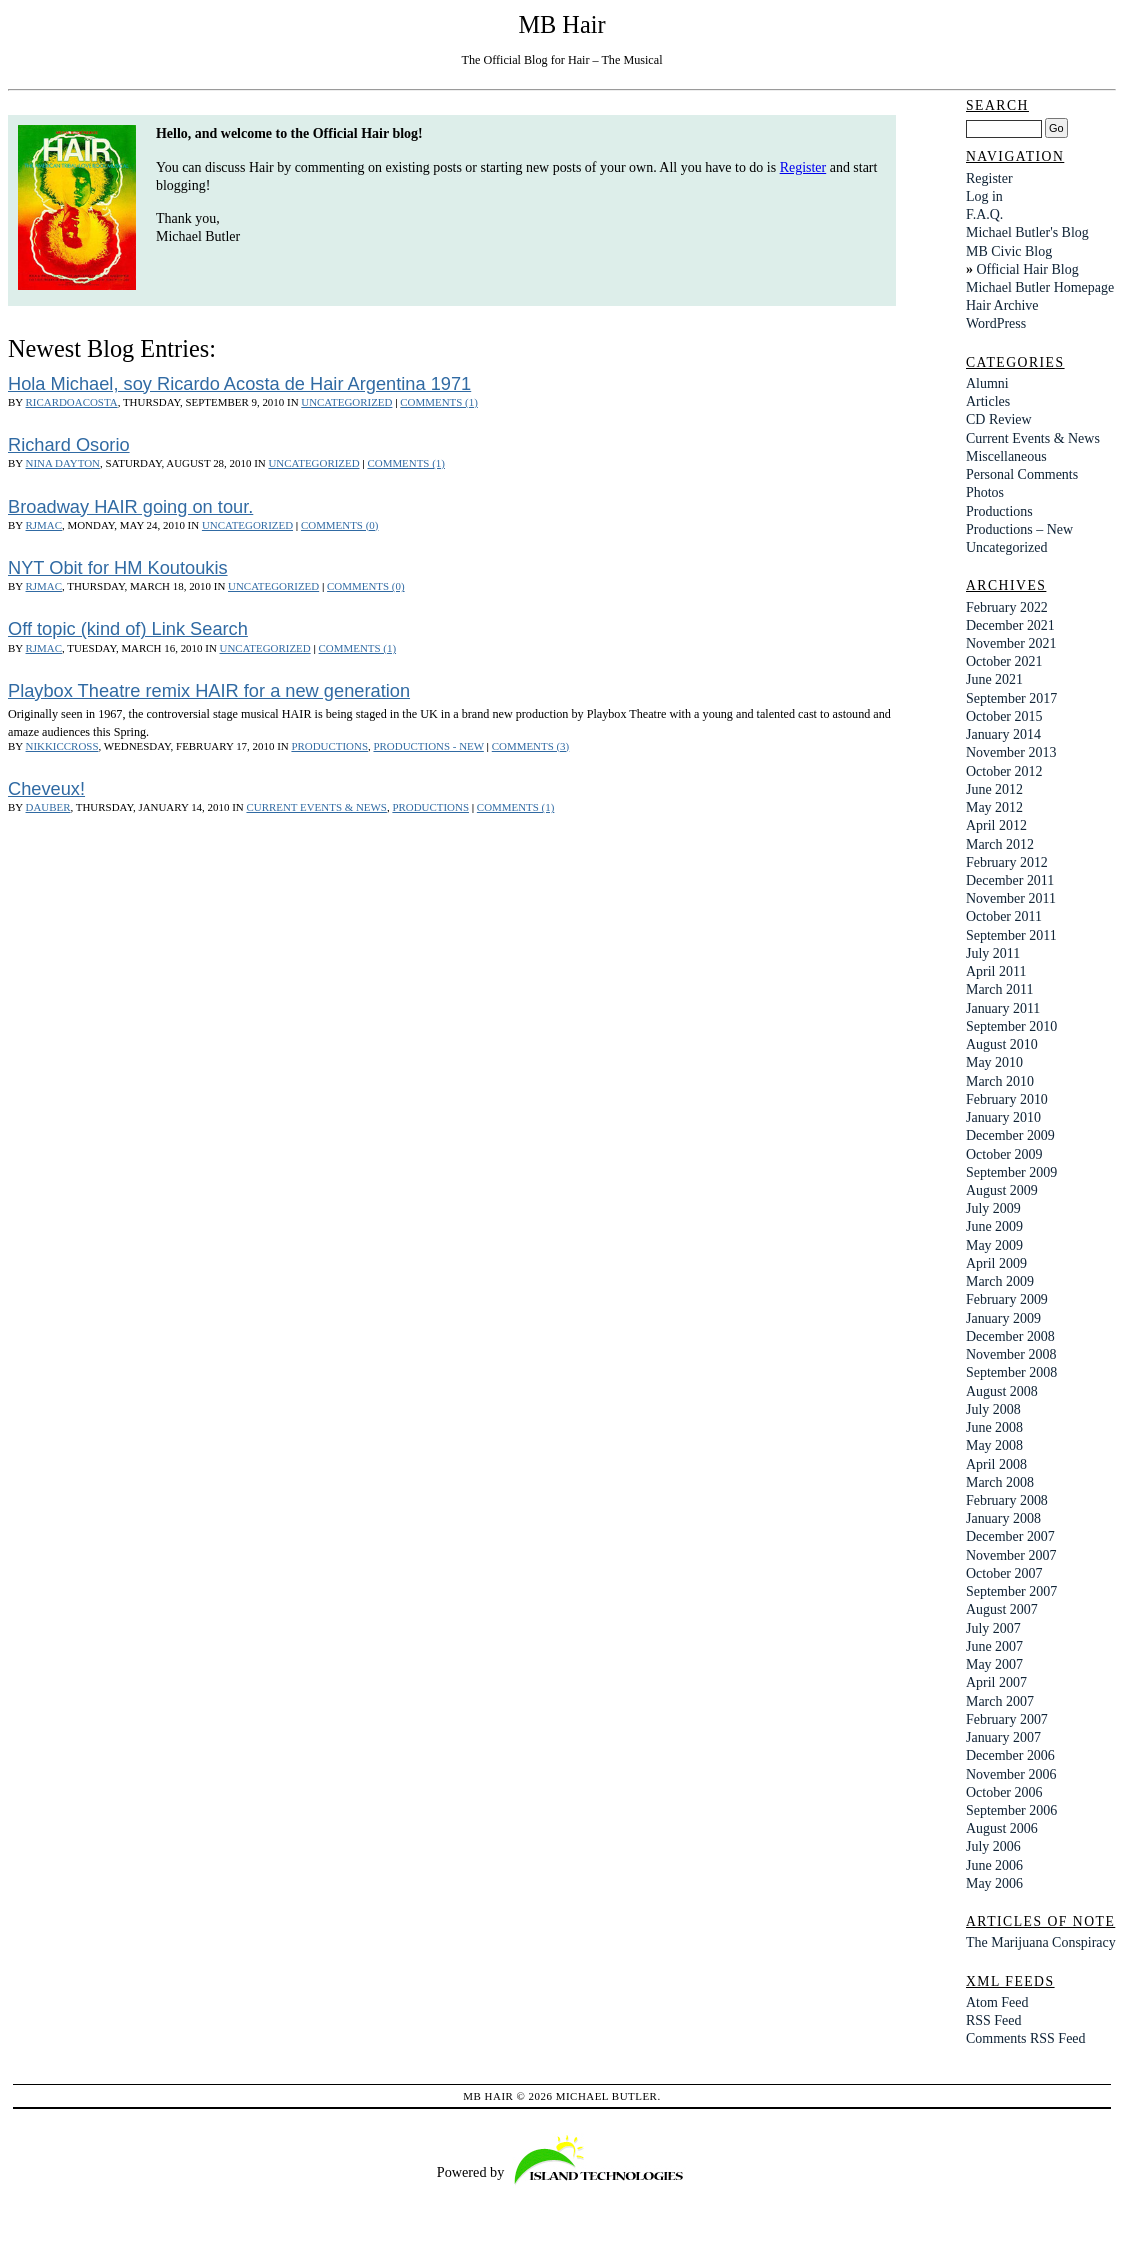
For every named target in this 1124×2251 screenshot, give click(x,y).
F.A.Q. (984, 214)
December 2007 (1010, 1536)
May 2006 (994, 1883)
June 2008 (994, 1427)
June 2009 (994, 1226)
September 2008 (1011, 1372)
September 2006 (1011, 1810)
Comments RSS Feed (1026, 2038)
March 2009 (1000, 1281)
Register (803, 167)
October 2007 (1004, 1573)
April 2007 (996, 1682)
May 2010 (994, 1062)
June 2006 (994, 1865)
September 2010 (1011, 1026)
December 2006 (1010, 1755)
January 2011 (1003, 1008)
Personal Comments (1022, 474)
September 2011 (1011, 935)
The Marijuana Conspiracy (1041, 1942)
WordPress (996, 323)
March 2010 (1000, 1081)
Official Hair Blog (1027, 269)
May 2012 (994, 807)
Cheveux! (46, 788)
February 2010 (1007, 1099)
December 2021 (1010, 625)
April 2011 (996, 971)
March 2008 (1000, 1482)
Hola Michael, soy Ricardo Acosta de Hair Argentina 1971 (239, 383)
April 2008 (996, 1464)
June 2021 (994, 679)
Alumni (987, 383)
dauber (48, 807)
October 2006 (1004, 1792)
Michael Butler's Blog (1027, 232)
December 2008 (1010, 1336)
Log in (984, 196)
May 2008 (994, 1445)
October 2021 (1004, 661)
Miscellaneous (1006, 456)
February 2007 (1007, 1719)
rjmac (44, 525)
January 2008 (1003, 1518)
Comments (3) (530, 746)
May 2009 (994, 1245)
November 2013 (1011, 752)
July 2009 (993, 1208)
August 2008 (1002, 1391)
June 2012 (994, 789)
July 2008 (993, 1409)
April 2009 (996, 1263)
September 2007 (1011, 1591)
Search (997, 105)
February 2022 (1007, 607)
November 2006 (1011, 1774)
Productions (329, 746)
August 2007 (1002, 1609)
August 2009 (1002, 1190)
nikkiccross (62, 746)
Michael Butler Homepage (1040, 287)
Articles (988, 401)
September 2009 (1011, 1172)
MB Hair (561, 24)
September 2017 (1011, 698)
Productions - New (428, 746)
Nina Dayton (63, 463)
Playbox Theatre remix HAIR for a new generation (209, 690)
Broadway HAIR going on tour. (130, 506)
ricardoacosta (72, 402)
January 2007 (1003, 1737)
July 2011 (993, 953)
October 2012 (1004, 771)
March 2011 (999, 989)
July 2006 (993, 1846)
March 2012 (1000, 844)
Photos (985, 492)
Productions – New (1019, 529)
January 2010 (1003, 1117)
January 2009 (1003, 1318)
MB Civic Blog (1009, 251)
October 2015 (1004, 716)
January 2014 (1003, 734)
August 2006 (1002, 1828)
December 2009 (1010, 1135)
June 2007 (994, 1646)
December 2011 (1010, 880)
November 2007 (1011, 1555)
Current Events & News (316, 807)
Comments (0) (339, 525)
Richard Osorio (69, 444)
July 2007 (993, 1628)
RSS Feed (994, 2020)
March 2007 (1000, 1701)
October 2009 (1004, 1154)
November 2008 (1011, 1354)
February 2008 (1007, 1500)
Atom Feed (997, 2002)
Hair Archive (1002, 305)
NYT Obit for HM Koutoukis (118, 567)
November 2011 (1011, 898)
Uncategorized (346, 402)
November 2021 (1011, 643)
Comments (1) (438, 402)
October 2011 (1004, 916)
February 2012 (1007, 862)
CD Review (999, 419)
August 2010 (1002, 1044)
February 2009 (1007, 1299)
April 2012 (996, 825)
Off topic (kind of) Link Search (128, 628)
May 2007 (994, 1664)
